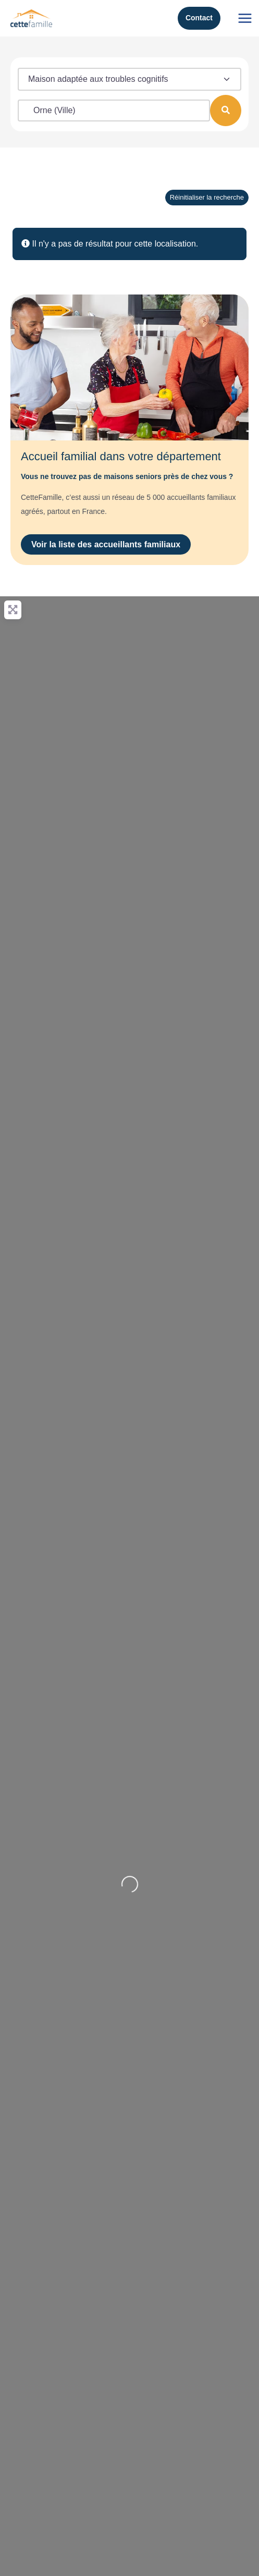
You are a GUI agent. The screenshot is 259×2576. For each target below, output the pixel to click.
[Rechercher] (225, 110)
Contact (199, 18)
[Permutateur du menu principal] (245, 18)
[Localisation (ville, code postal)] (114, 110)
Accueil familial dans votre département (121, 456)
